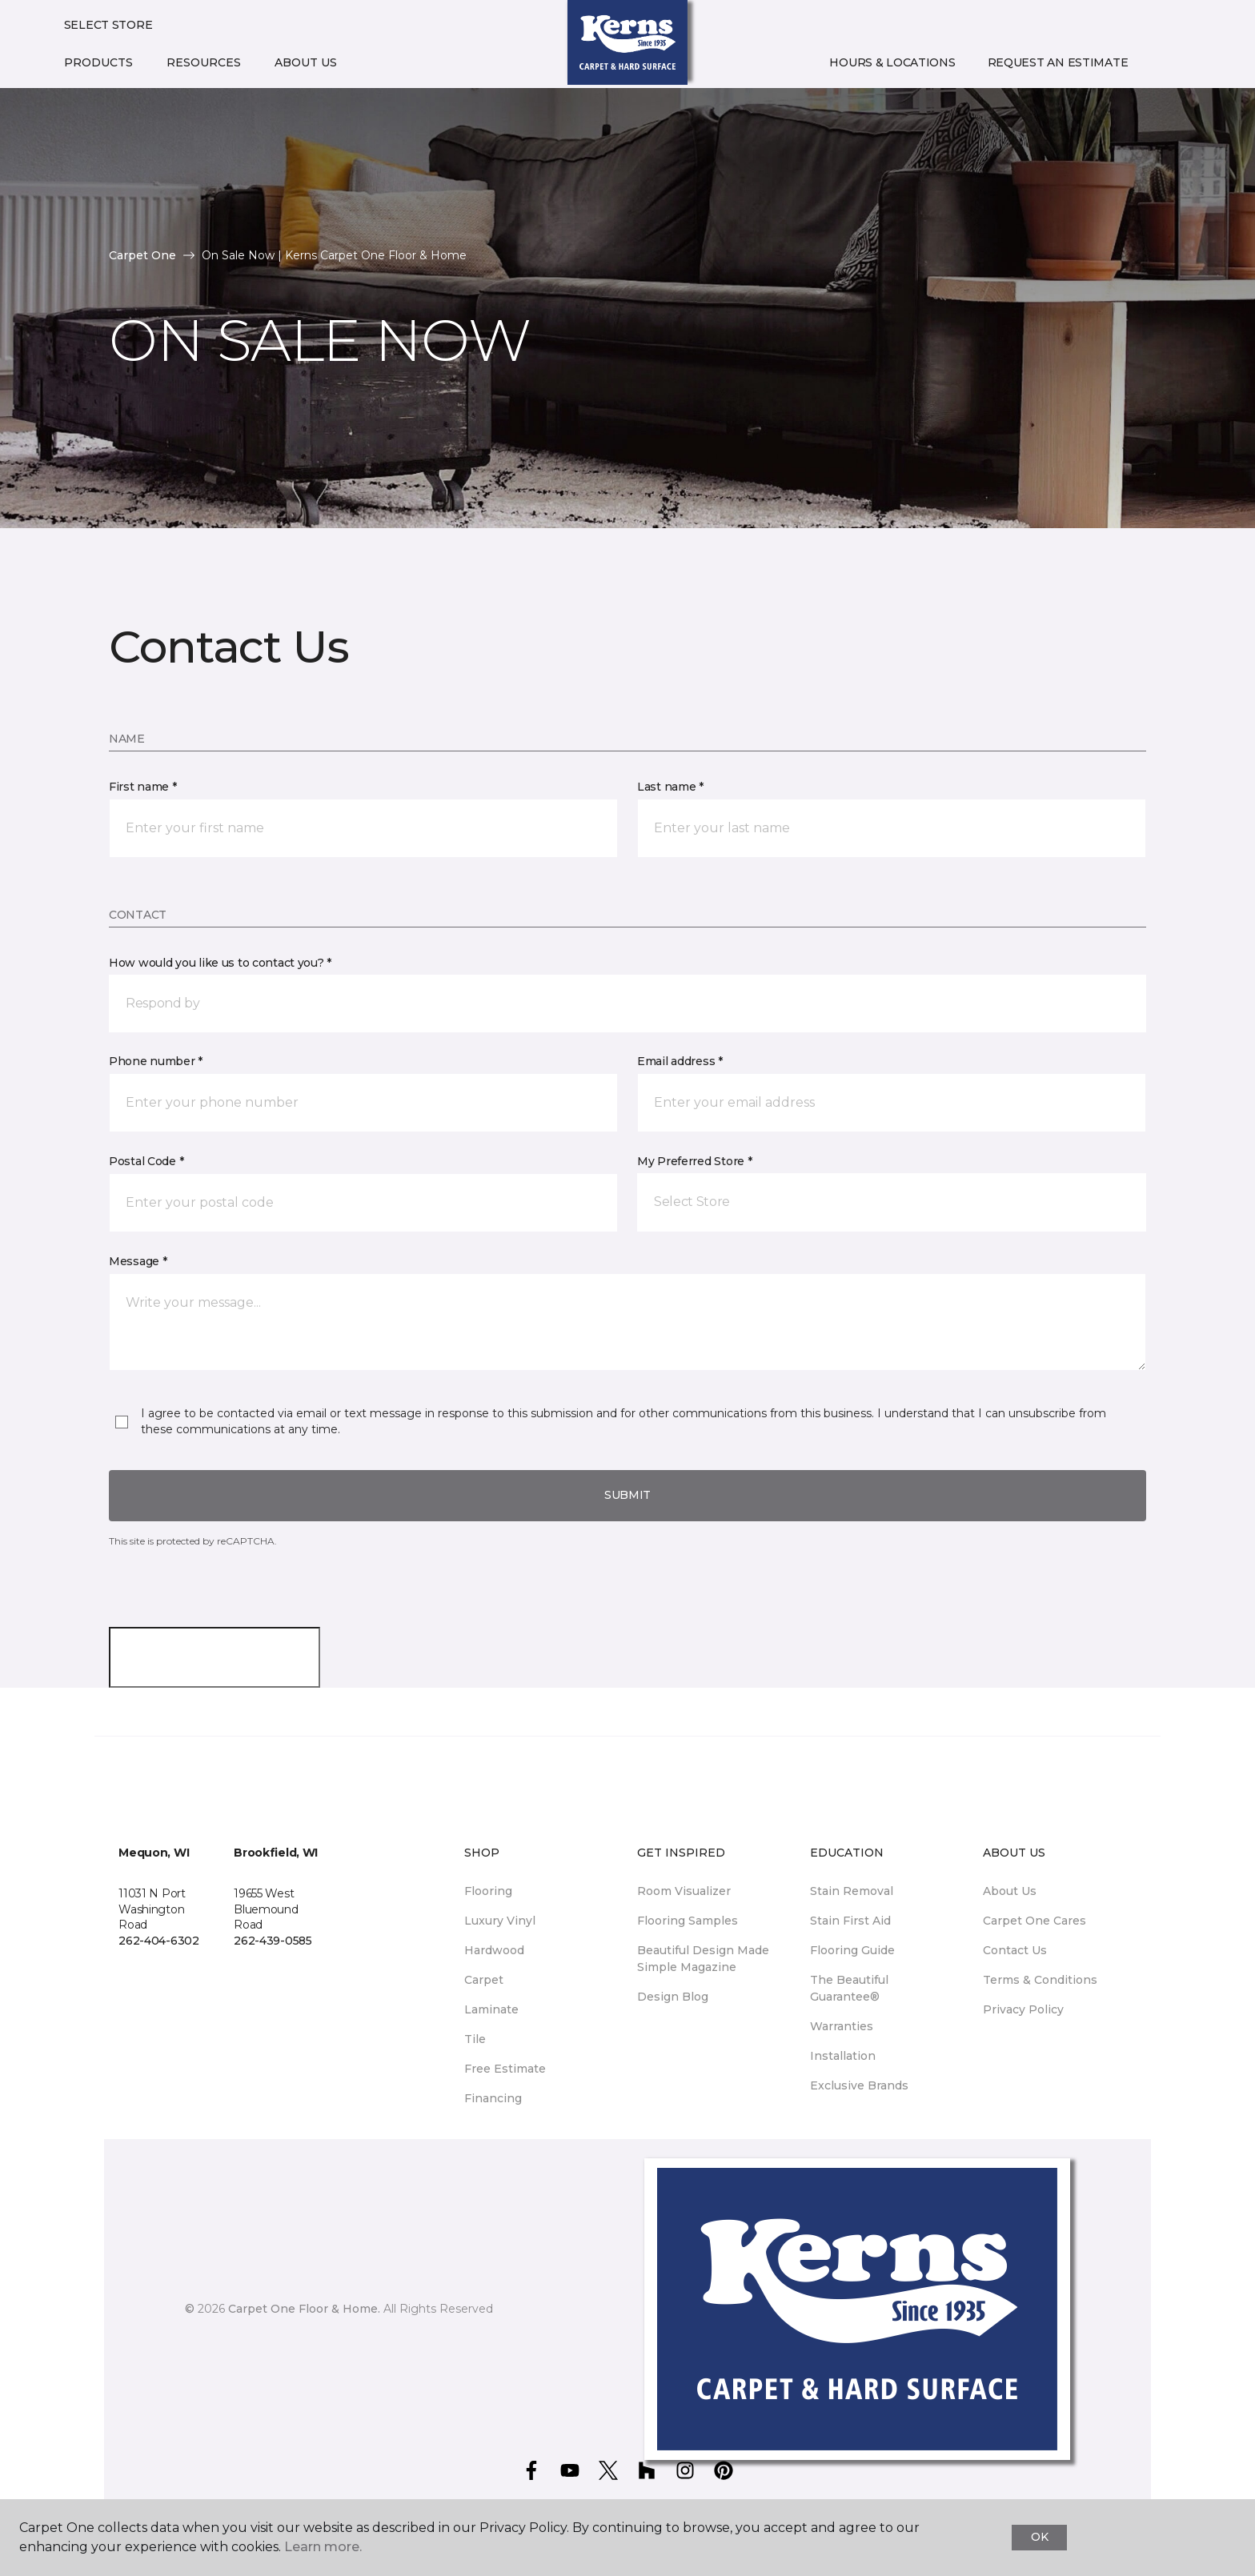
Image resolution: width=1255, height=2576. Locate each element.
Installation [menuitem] (843, 2056)
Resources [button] (203, 62)
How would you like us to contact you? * (220, 962)
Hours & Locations (892, 62)
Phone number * (155, 1061)
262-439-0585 (273, 1940)
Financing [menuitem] (493, 2098)
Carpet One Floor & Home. (304, 2309)
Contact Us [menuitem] (1015, 1950)
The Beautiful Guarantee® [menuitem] (849, 1988)
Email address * (680, 1061)
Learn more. (323, 2546)
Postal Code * (146, 1161)
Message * (137, 1261)
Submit (627, 1495)
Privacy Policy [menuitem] (1023, 2009)
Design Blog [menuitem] (672, 1996)
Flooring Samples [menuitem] (687, 1920)
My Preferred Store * (694, 1161)
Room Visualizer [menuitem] (684, 1891)
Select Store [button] (108, 25)
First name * (143, 786)
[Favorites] (1175, 63)
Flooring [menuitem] (488, 1891)
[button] (1156, 63)
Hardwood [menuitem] (494, 1950)
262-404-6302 (158, 1940)
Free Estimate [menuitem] (505, 2068)
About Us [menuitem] (1009, 1891)
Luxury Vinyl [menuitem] (499, 1920)
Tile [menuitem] (475, 2039)
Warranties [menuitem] (841, 2026)
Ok (1039, 2537)
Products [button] (98, 62)
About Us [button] (306, 62)
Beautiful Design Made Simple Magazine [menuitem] (703, 1958)
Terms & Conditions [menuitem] (1040, 1980)
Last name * (670, 786)
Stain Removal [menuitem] (851, 1891)
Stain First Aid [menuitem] (850, 1920)
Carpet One (142, 255)
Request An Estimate (1058, 62)
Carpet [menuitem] (483, 1980)
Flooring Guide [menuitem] (852, 1950)
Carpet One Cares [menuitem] (1034, 1920)
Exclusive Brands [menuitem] (859, 2085)
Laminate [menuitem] (491, 2009)
